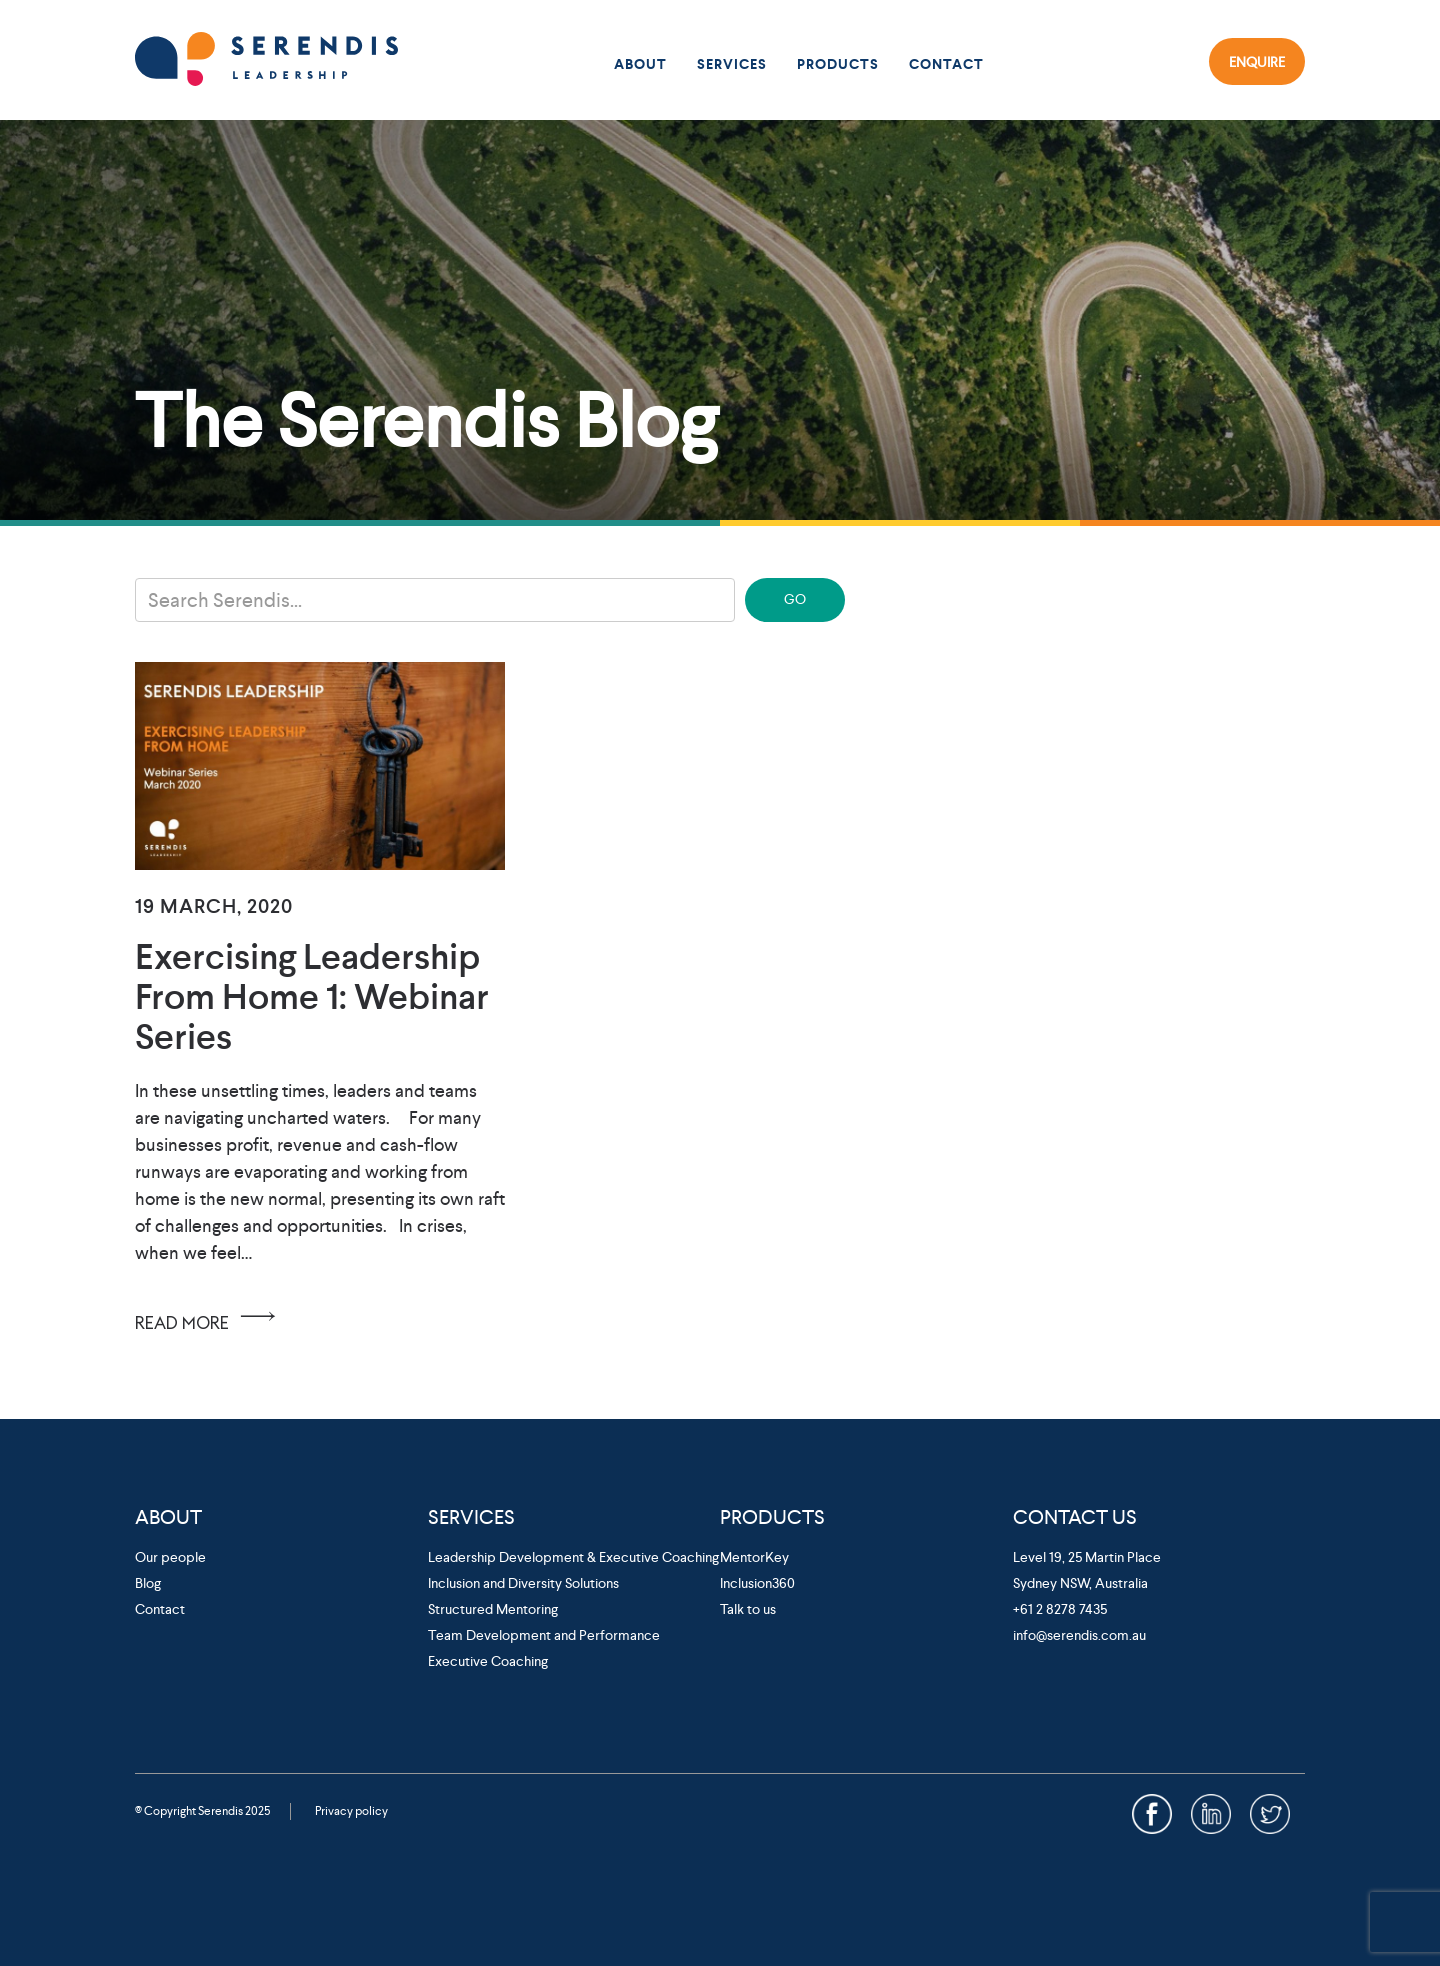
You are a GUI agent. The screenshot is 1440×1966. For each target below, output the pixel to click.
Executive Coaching (488, 1661)
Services (732, 64)
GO (795, 599)
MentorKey (754, 1557)
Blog (148, 1583)
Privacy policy (351, 1811)
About (640, 64)
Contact (946, 64)
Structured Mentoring (493, 1609)
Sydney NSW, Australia (1080, 1583)
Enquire (1257, 61)
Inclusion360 (757, 1583)
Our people (170, 1557)
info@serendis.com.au (1079, 1635)
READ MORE (209, 1316)
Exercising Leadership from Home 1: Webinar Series (312, 996)
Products (838, 64)
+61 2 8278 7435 (1060, 1609)
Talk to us (748, 1609)
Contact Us (1075, 1517)
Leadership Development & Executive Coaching (573, 1557)
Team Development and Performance (544, 1635)
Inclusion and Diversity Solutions (523, 1583)
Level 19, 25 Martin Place (1087, 1557)
